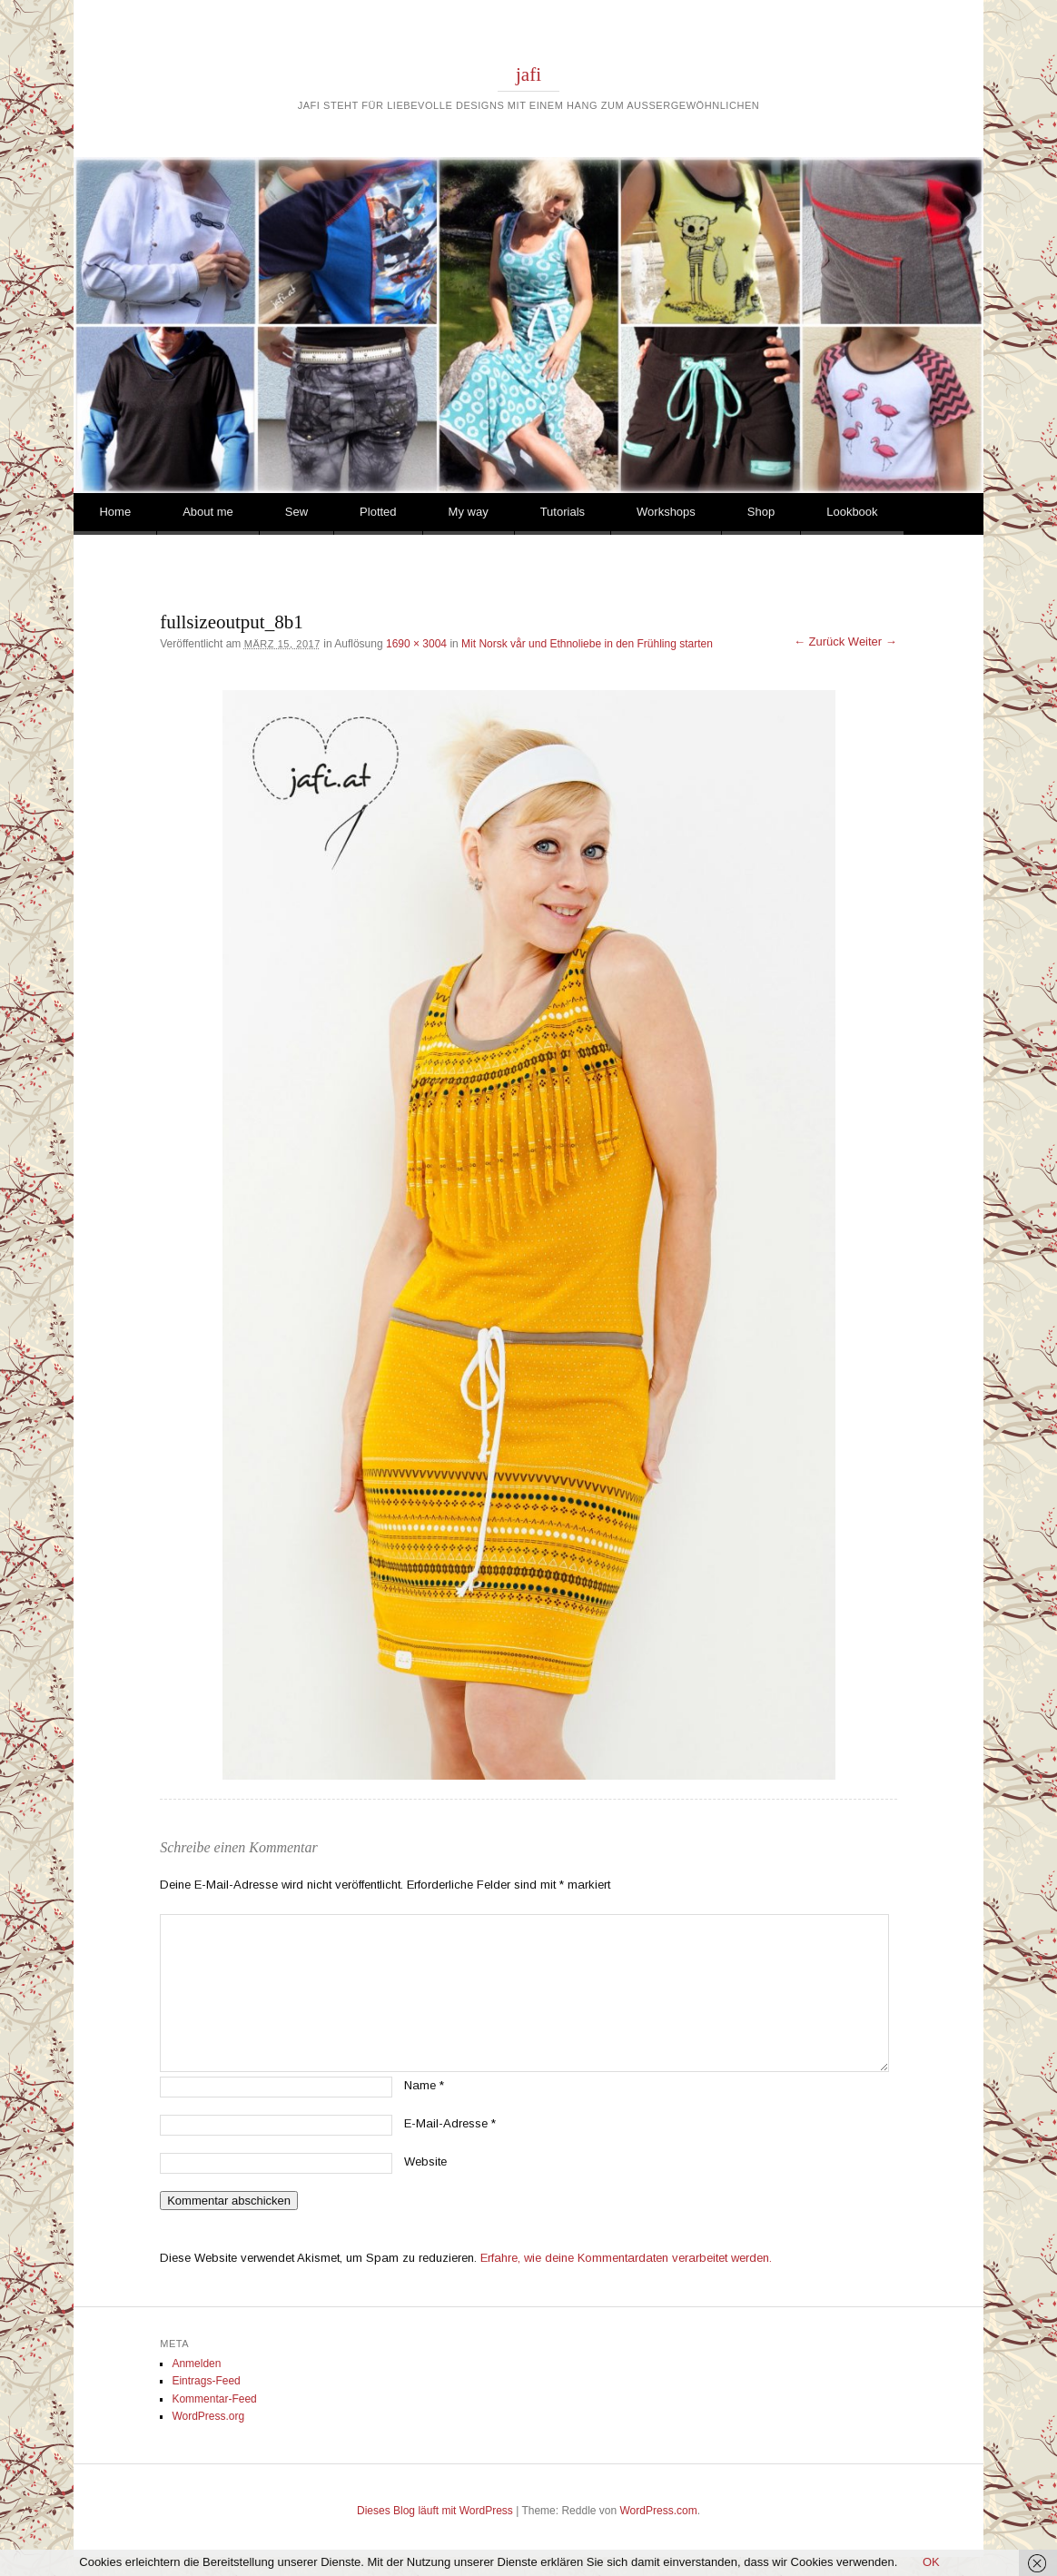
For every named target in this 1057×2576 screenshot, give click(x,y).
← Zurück (819, 641)
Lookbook (851, 511)
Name (424, 2085)
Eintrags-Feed (206, 2380)
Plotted (378, 511)
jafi (528, 74)
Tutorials (562, 511)
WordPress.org (208, 2416)
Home (115, 511)
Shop (761, 511)
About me (208, 511)
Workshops (666, 511)
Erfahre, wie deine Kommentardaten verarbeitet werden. (626, 2258)
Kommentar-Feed (214, 2399)
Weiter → (872, 641)
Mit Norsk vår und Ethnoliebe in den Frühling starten (587, 643)
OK (931, 2562)
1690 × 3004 (416, 643)
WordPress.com (658, 2510)
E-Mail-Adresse (450, 2123)
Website (425, 2161)
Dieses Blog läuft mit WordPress (435, 2510)
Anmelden (196, 2363)
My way (469, 511)
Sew (296, 511)
